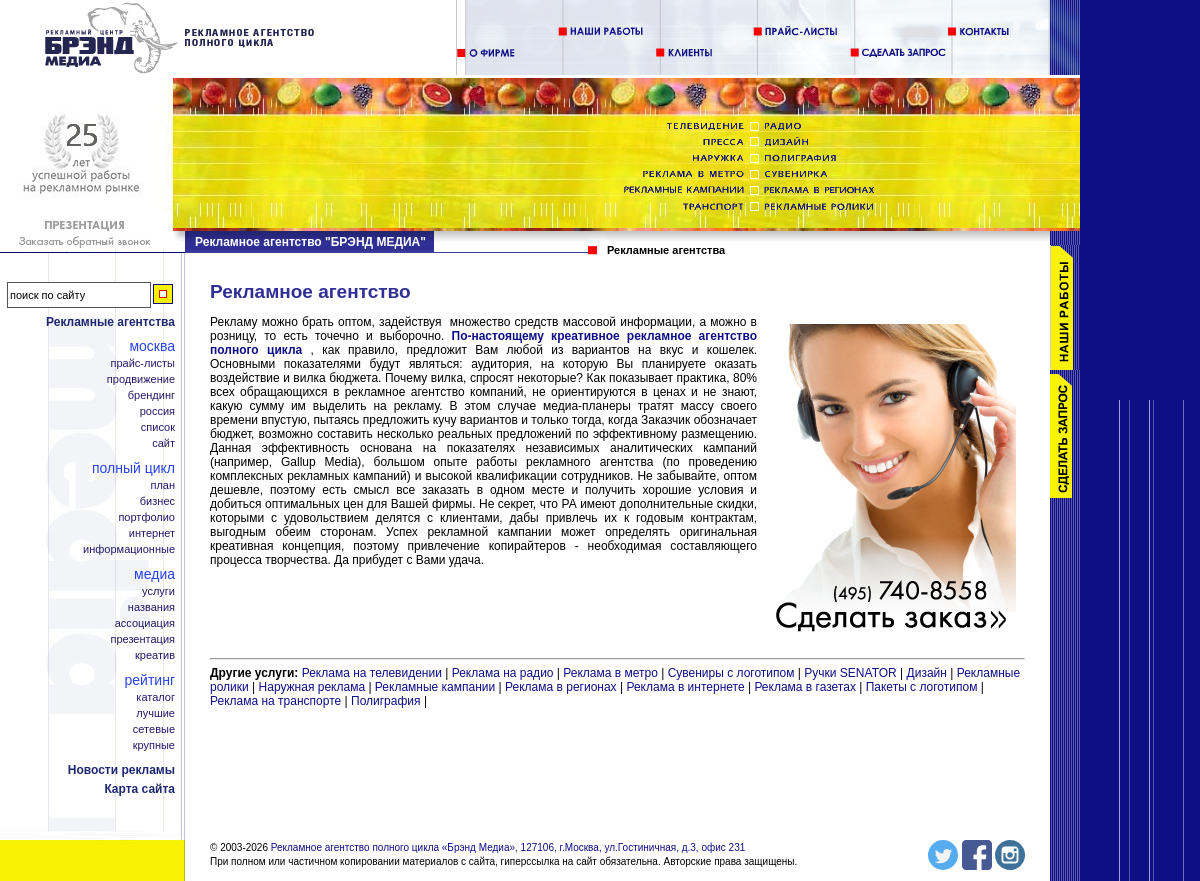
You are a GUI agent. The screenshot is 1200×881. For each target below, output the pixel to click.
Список (158, 427)
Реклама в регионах (561, 687)
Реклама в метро (610, 673)
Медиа (154, 574)
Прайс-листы (142, 363)
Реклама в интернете (685, 687)
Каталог (155, 697)
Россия (157, 411)
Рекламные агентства (110, 322)
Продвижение (141, 379)
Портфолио (146, 517)
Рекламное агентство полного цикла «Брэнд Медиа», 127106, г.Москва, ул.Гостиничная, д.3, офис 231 (508, 847)
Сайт (163, 443)
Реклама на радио (503, 673)
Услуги (158, 591)
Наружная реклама (312, 687)
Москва (152, 346)
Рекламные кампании (435, 687)
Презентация (143, 639)
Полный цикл (133, 468)
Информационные (129, 549)
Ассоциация (145, 623)
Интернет (152, 533)
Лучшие (155, 713)
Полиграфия (386, 701)
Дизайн (927, 673)
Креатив (155, 655)
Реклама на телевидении (372, 673)
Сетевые (154, 729)
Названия (151, 607)
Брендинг (151, 395)
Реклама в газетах (806, 687)
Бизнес (157, 501)
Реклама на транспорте (275, 701)
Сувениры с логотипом (731, 673)
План (162, 485)
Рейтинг (150, 680)
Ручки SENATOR (850, 673)
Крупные (154, 745)
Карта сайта (139, 789)
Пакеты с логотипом (922, 687)
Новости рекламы (121, 770)
